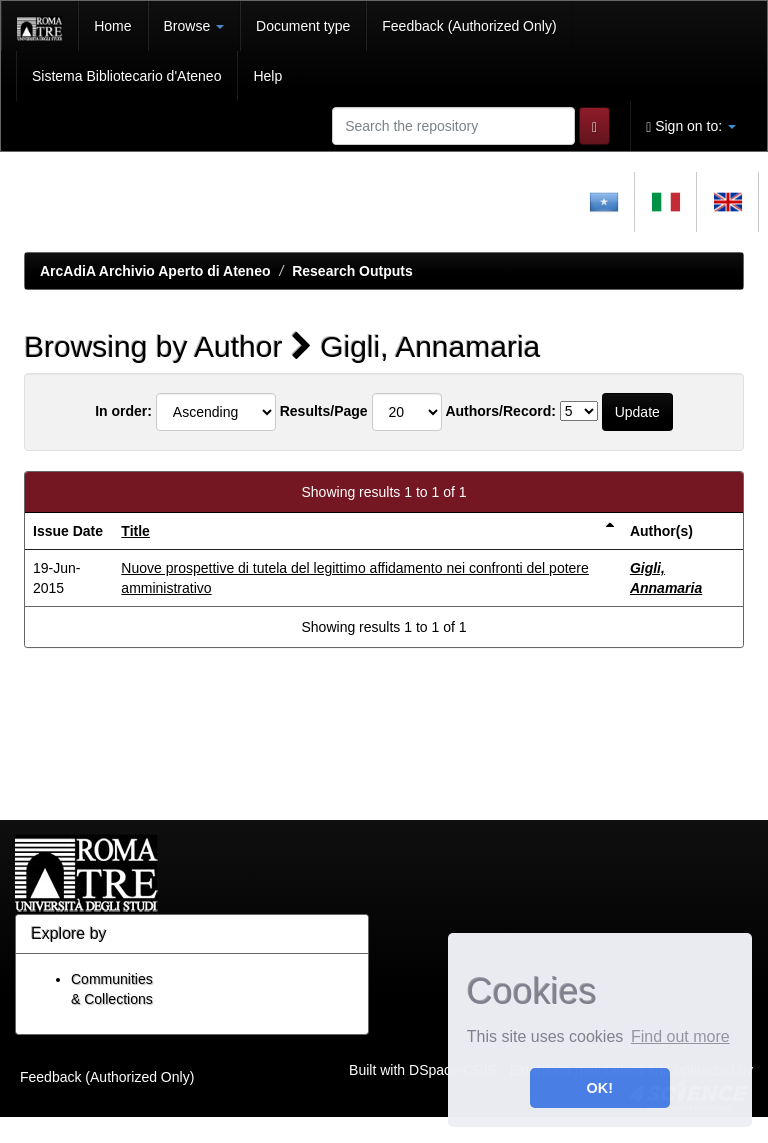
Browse (194, 26)
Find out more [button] (680, 1036)
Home (112, 26)
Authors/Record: (500, 411)
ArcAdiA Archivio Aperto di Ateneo (155, 271)
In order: (123, 411)
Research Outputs (352, 271)
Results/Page (324, 411)
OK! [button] (600, 1088)
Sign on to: (691, 126)
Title (135, 531)
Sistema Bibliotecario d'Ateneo (126, 76)
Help (267, 76)
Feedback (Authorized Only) (469, 26)
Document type (303, 26)
